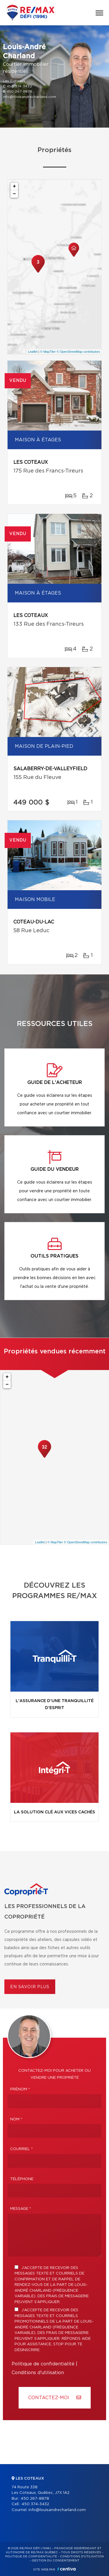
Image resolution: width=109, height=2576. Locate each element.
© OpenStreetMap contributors (78, 351)
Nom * (16, 2119)
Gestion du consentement (55, 2560)
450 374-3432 (19, 86)
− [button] (14, 194)
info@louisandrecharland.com (29, 96)
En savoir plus (29, 1987)
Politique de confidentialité (43, 2364)
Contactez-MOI (54, 2397)
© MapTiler (48, 351)
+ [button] (14, 186)
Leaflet (32, 351)
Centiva (66, 2569)
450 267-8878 (19, 91)
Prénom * (20, 2089)
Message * (20, 2209)
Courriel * (21, 2149)
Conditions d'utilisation (38, 2372)
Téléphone (21, 2179)
